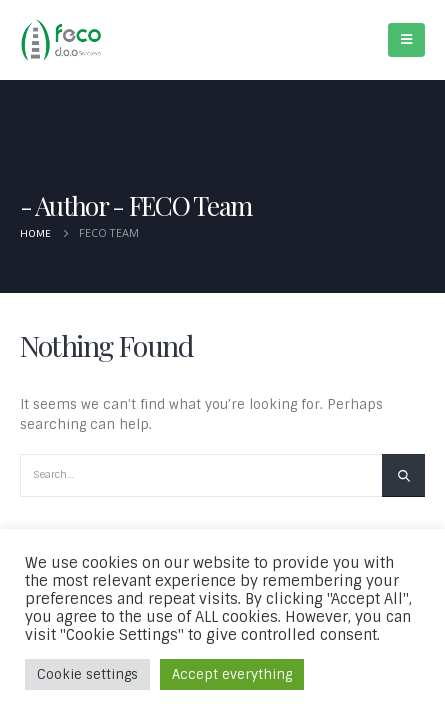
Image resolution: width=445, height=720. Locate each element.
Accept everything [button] (232, 674)
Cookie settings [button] (87, 674)
